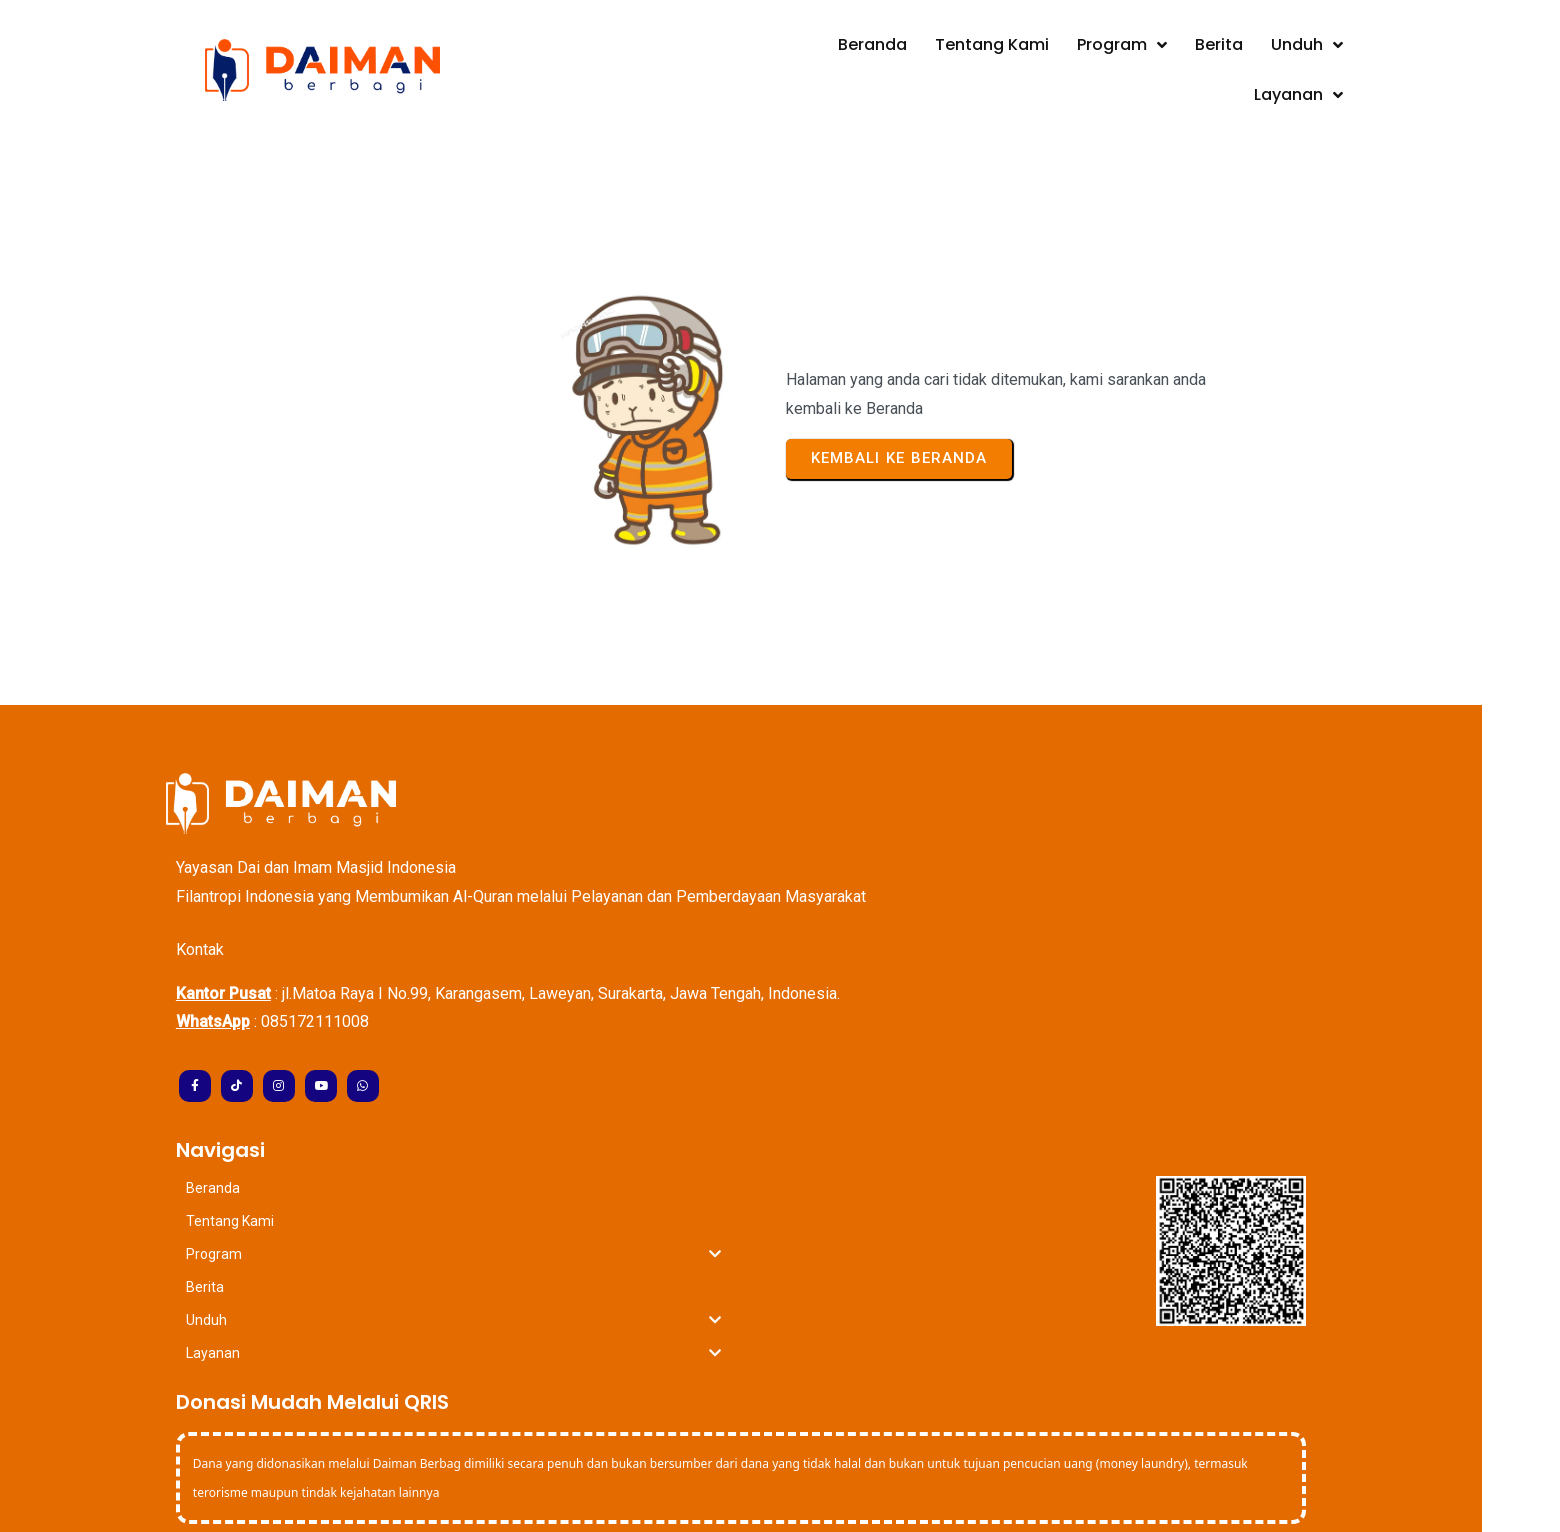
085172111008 (354, 950)
